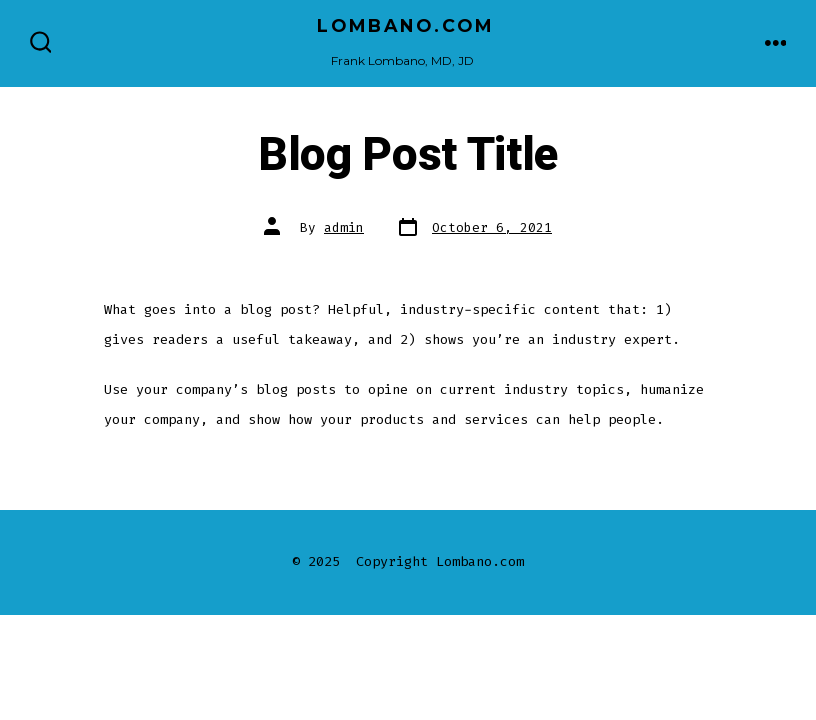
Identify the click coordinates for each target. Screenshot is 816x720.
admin (344, 227)
